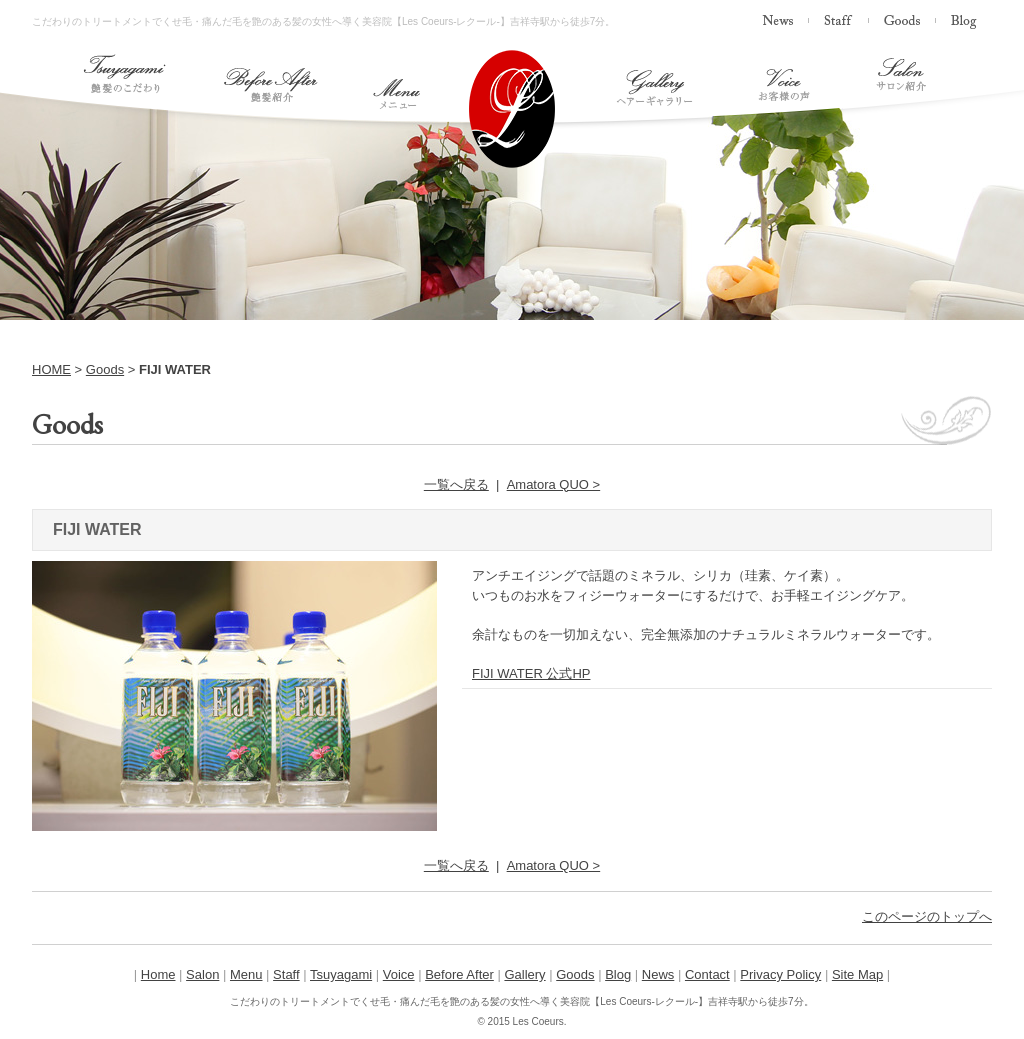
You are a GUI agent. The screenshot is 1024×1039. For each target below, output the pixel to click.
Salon (202, 974)
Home (158, 974)
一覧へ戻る (456, 484)
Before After (459, 974)
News (658, 974)
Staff (286, 974)
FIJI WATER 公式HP (531, 673)
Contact (707, 974)
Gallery (524, 974)
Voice (399, 974)
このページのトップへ (927, 916)
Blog (618, 974)
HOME (51, 369)
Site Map (857, 974)
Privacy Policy (780, 974)
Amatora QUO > (554, 484)
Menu (246, 974)
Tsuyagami (341, 974)
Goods (105, 369)
